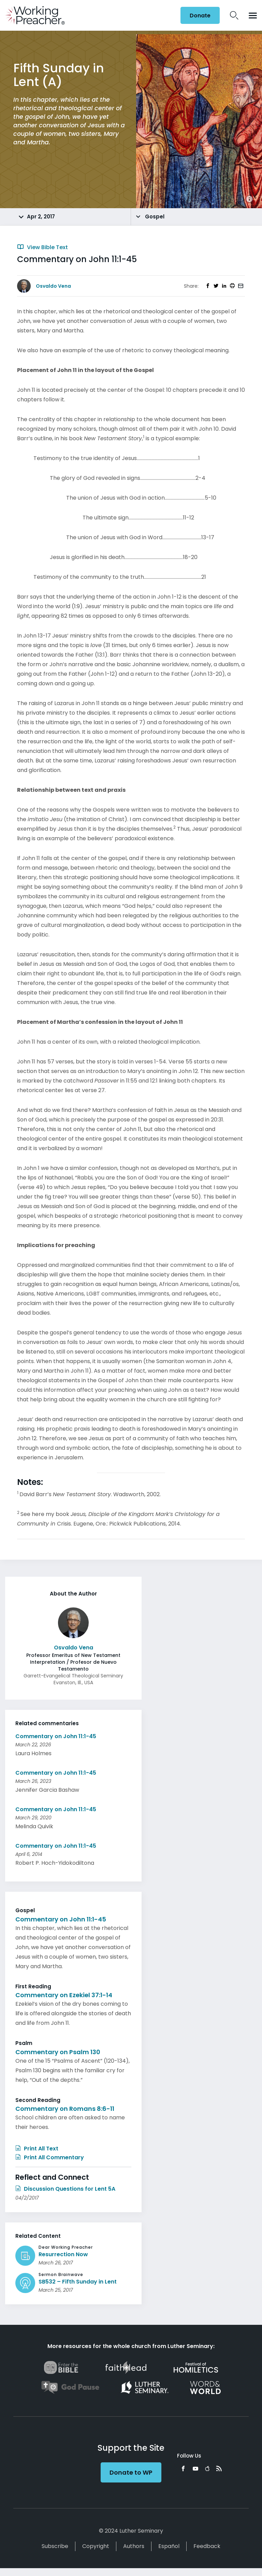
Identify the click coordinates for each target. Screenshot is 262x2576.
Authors (133, 2546)
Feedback (206, 2546)
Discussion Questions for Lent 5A (65, 2189)
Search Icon (234, 15)
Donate (200, 15)
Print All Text (36, 2148)
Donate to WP (131, 2472)
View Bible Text (42, 247)
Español (168, 2546)
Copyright (95, 2546)
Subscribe (55, 2546)
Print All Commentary (49, 2157)
